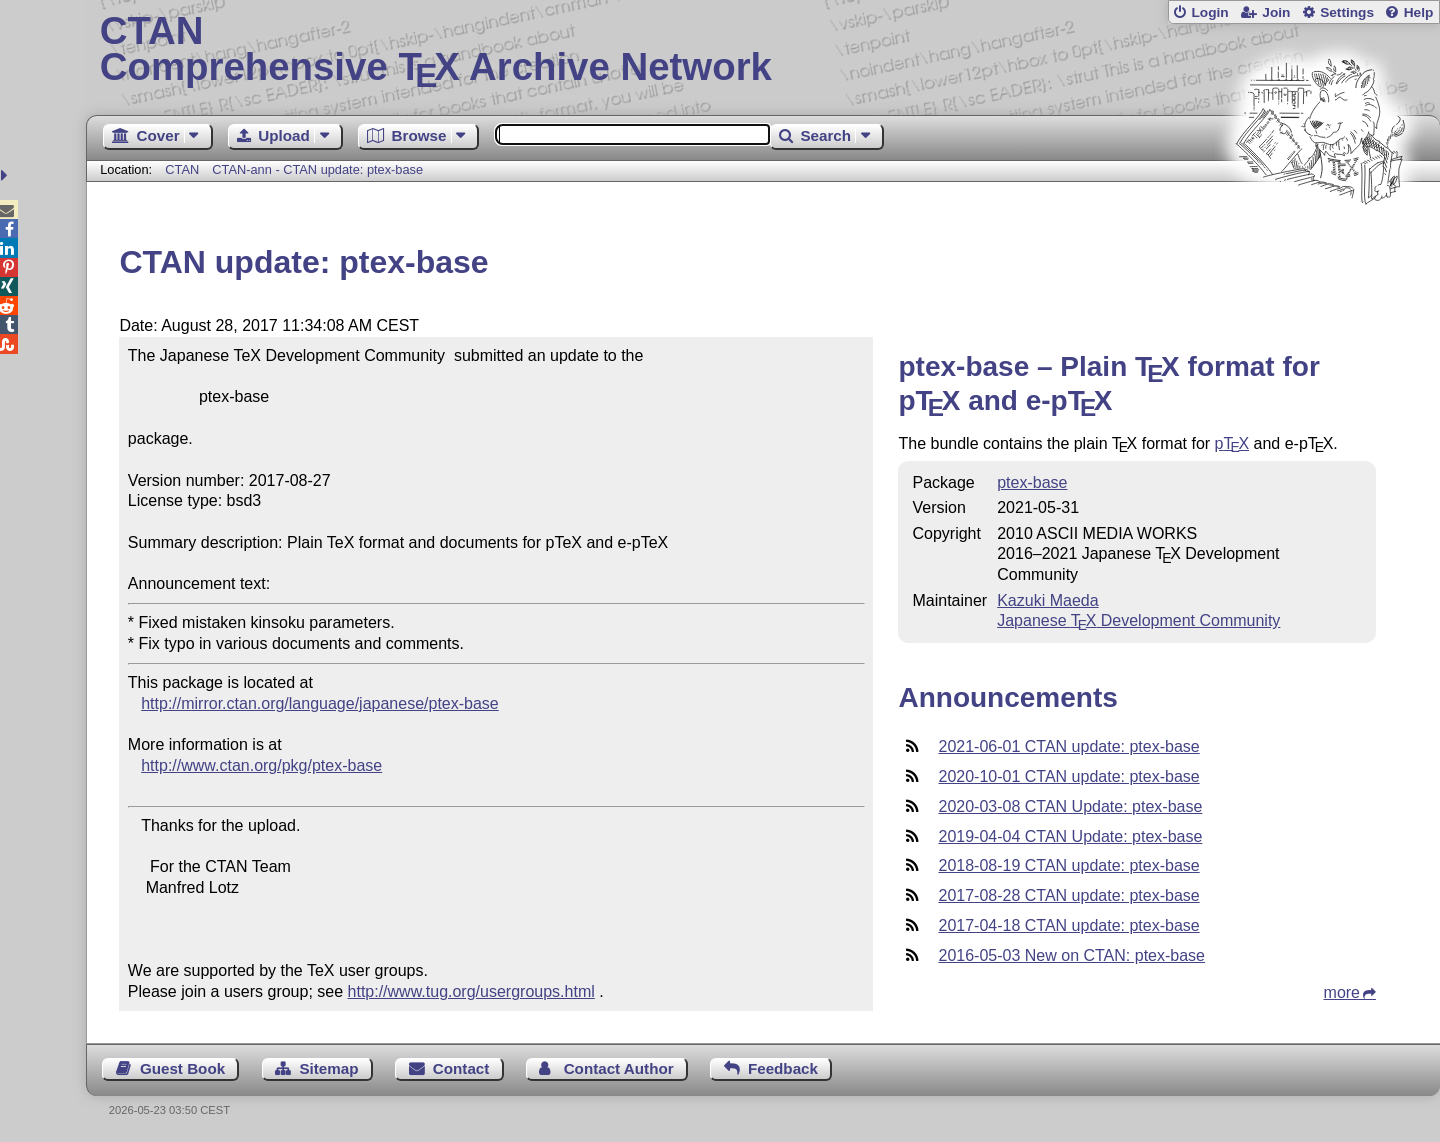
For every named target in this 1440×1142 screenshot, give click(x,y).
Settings (1347, 12)
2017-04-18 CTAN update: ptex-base (1068, 925)
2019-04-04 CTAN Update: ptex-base (1070, 836)
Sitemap (328, 1068)
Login (1209, 12)
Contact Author (619, 1068)
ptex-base (1032, 482)
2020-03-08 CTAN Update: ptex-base (1070, 806)
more (1342, 992)
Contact (461, 1068)
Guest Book (182, 1068)
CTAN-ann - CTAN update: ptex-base (317, 169)
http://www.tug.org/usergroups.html (471, 991)
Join (1276, 12)
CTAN (182, 169)
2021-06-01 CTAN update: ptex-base (1068, 746)
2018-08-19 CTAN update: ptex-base (1068, 865)
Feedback (783, 1068)
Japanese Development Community (1138, 620)
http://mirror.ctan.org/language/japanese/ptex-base (320, 703)
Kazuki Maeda (1047, 600)
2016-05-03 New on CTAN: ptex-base (1071, 955)
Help (1419, 12)
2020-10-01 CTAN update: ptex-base (1068, 776)
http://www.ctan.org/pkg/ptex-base (261, 765)
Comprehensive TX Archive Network (763, 50)
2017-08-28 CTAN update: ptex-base (1068, 895)
